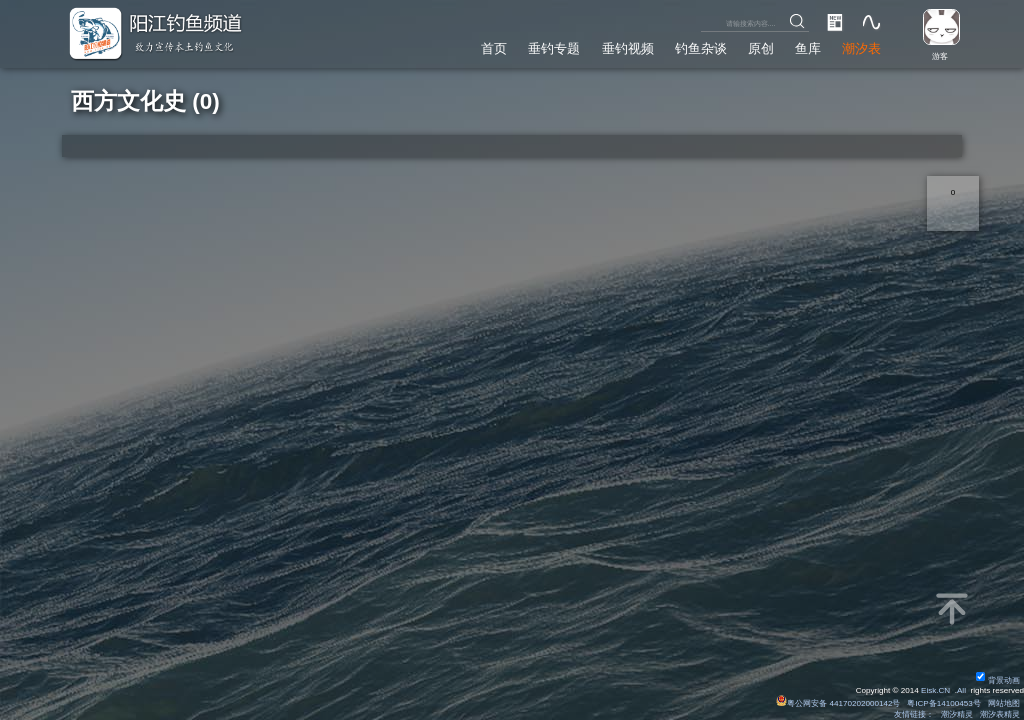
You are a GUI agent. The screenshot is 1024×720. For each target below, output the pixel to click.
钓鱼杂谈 (701, 49)
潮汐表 (861, 49)
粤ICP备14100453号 (944, 703)
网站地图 (1004, 703)
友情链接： (914, 714)
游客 (940, 56)
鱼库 (808, 49)
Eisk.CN (935, 690)
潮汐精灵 (957, 714)
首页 (494, 49)
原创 (761, 49)
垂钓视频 (628, 49)
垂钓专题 (554, 49)
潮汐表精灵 (1000, 714)
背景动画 (998, 680)
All (961, 690)
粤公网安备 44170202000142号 (839, 703)
